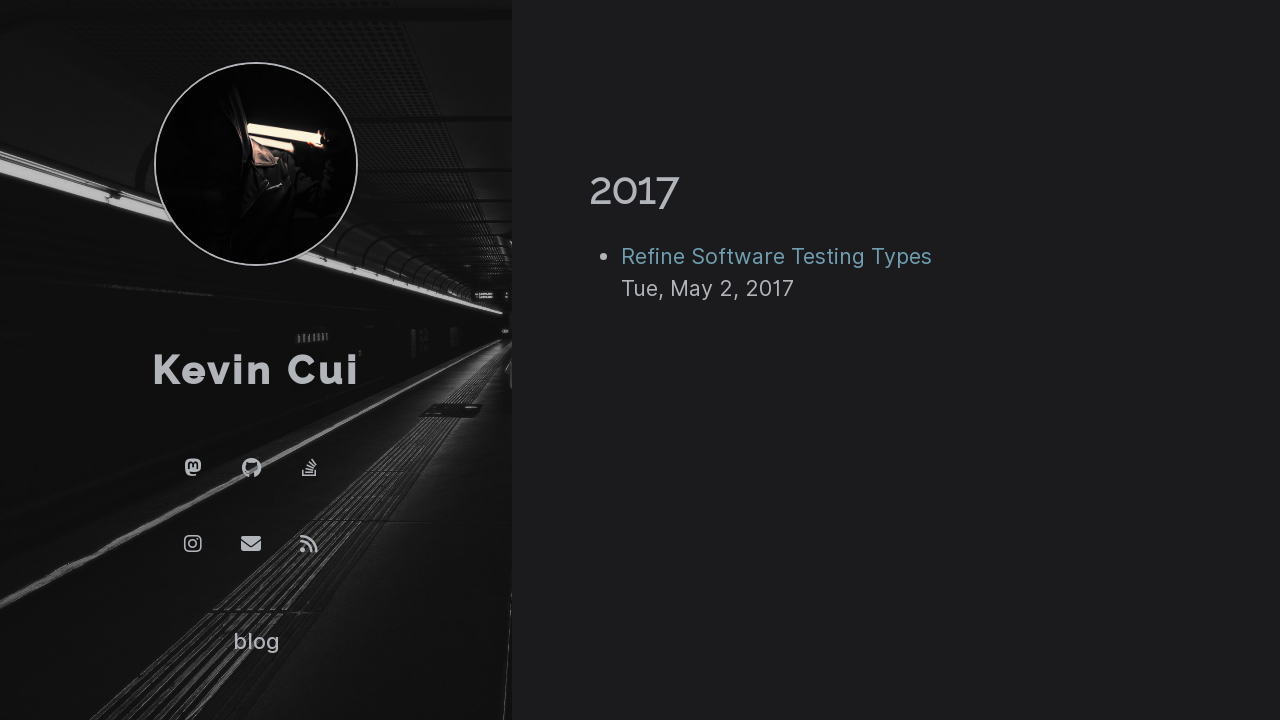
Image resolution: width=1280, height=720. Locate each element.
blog (256, 641)
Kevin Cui (256, 371)
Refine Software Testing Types (776, 256)
